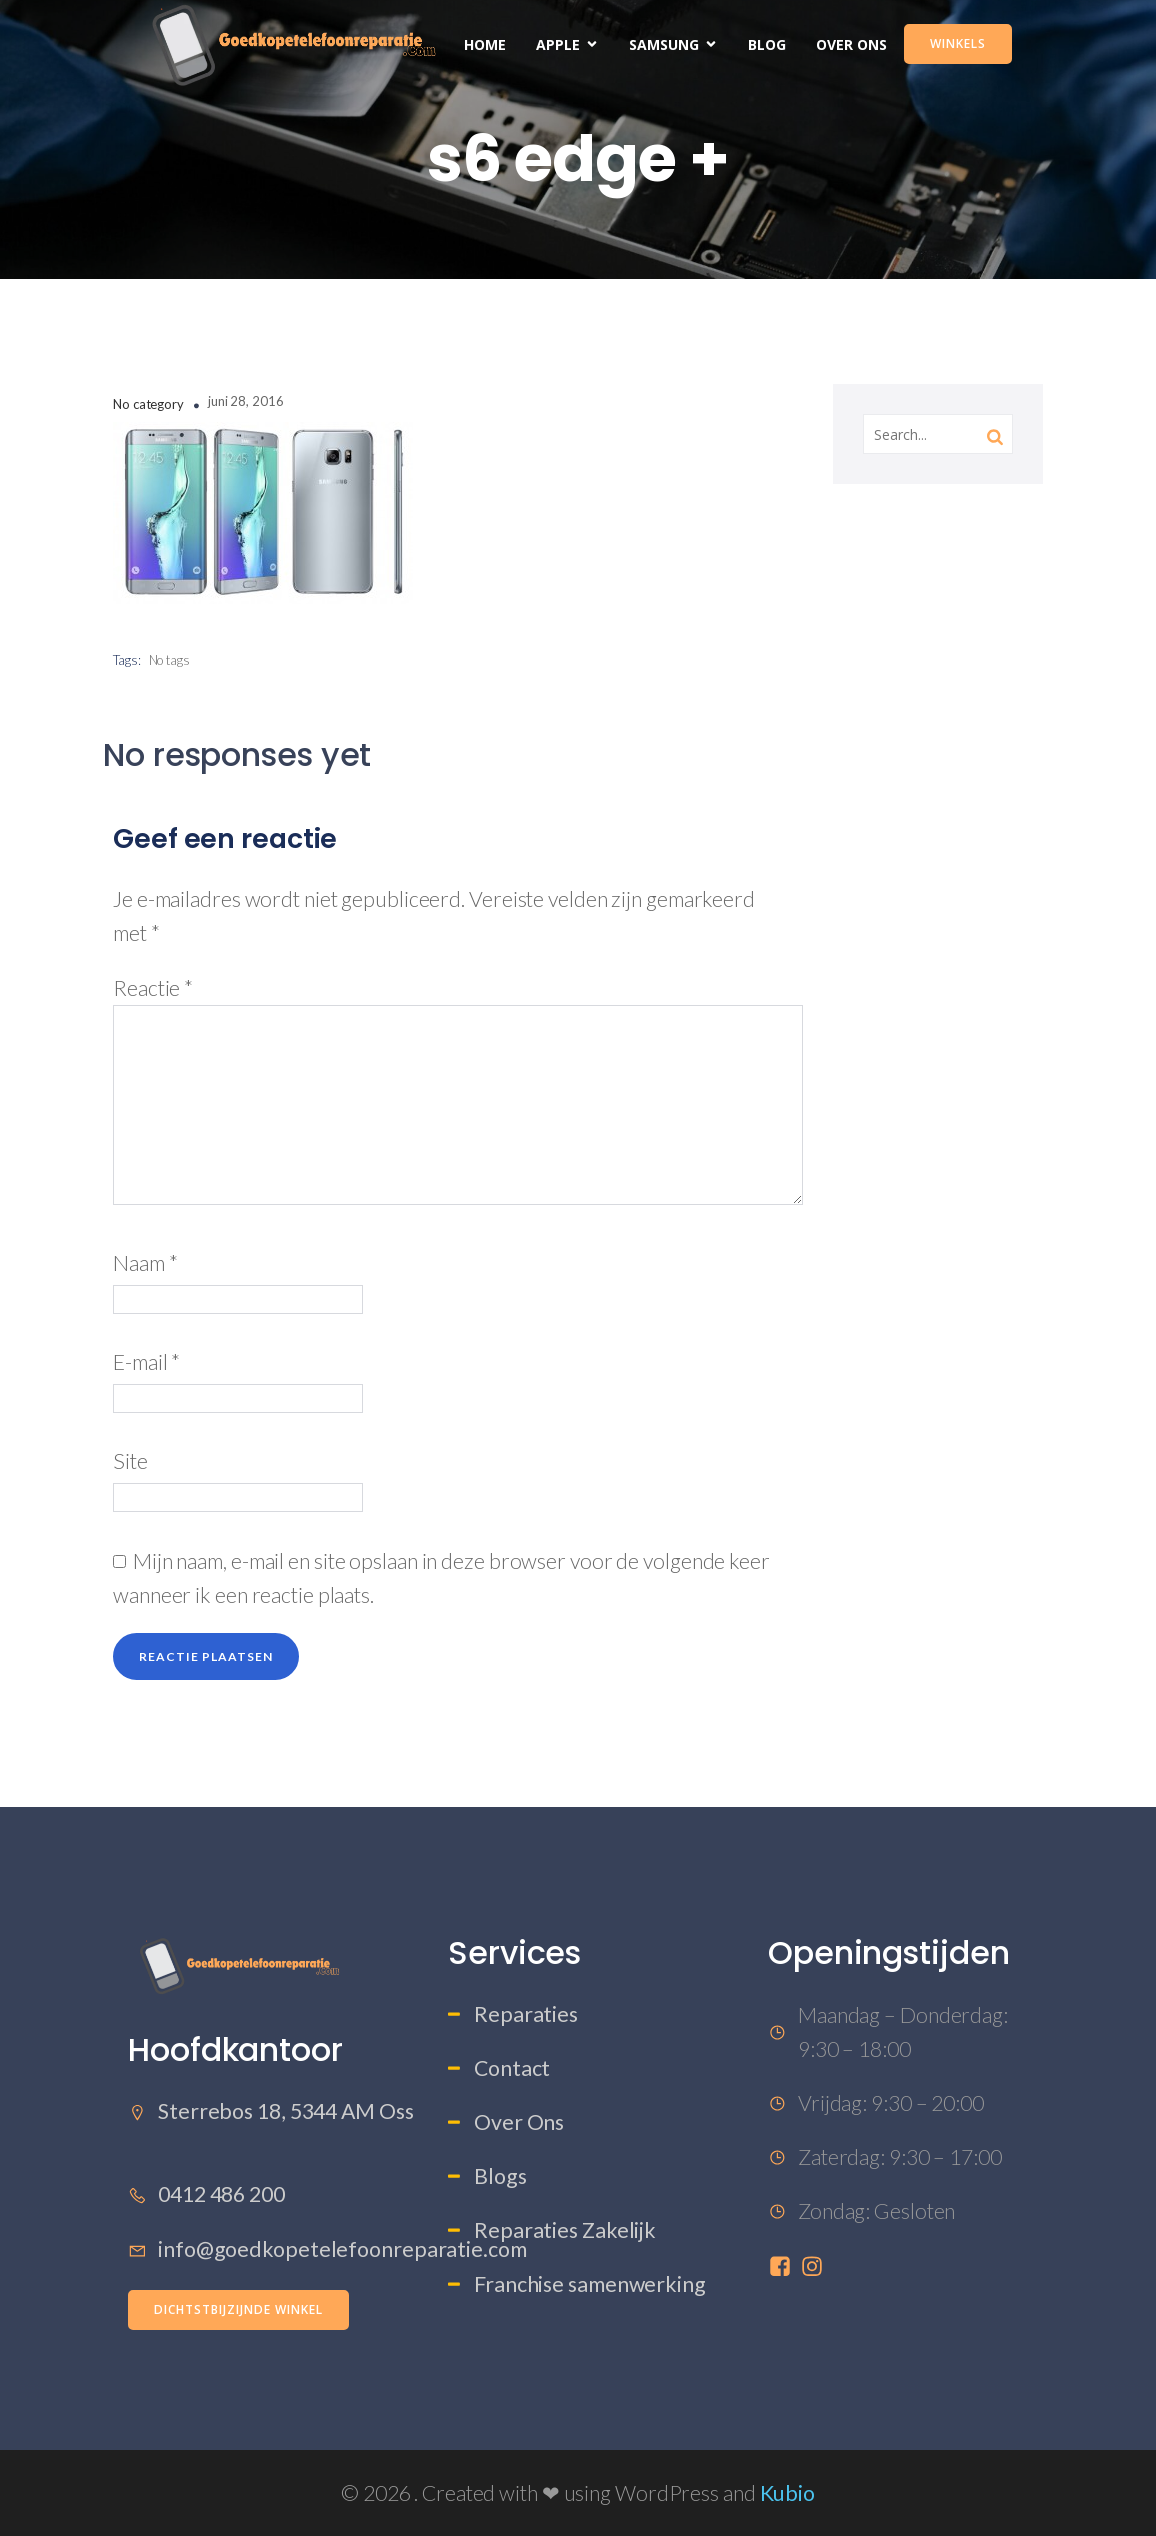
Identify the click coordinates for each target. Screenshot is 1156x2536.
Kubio (788, 2493)
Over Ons (851, 44)
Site (130, 1461)
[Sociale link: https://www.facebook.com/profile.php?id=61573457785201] (784, 2266)
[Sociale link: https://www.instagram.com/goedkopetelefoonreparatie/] (816, 2266)
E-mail (146, 1362)
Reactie (153, 988)
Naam (145, 1263)
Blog (767, 44)
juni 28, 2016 (246, 401)
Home (485, 44)
